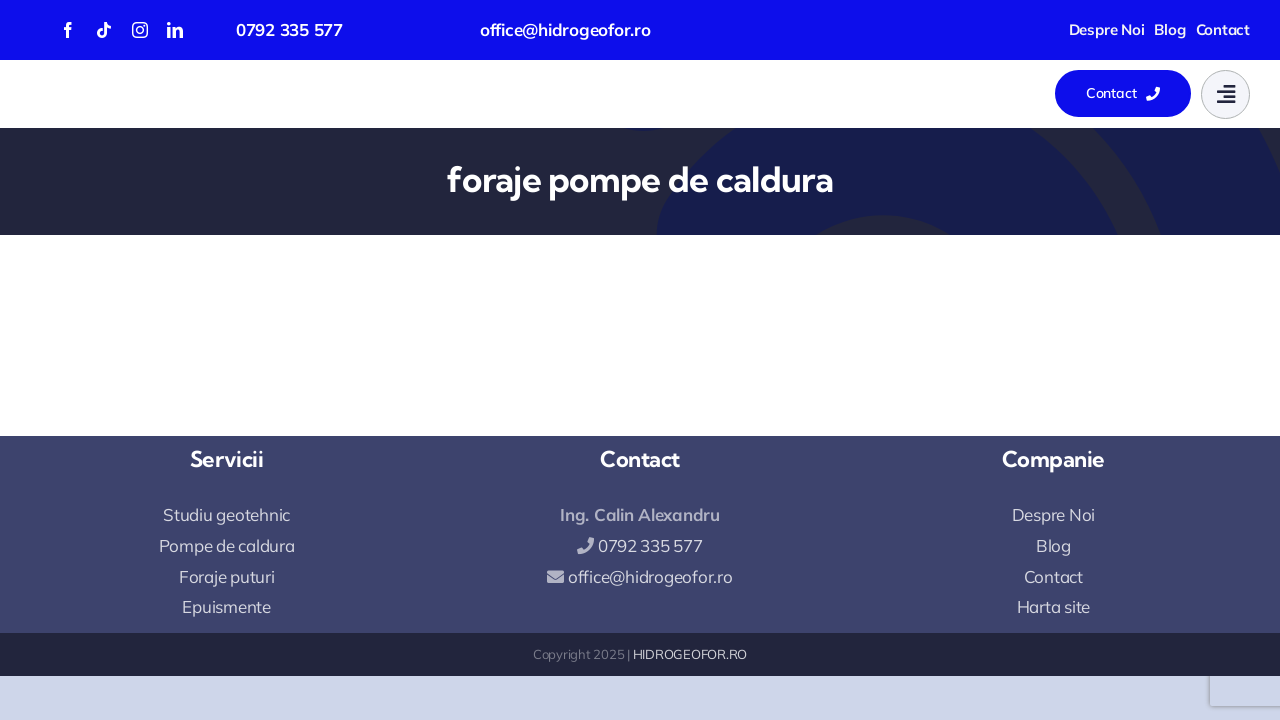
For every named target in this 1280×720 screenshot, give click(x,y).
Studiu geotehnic (226, 514)
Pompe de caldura (227, 545)
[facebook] (68, 30)
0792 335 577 (289, 29)
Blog (1053, 545)
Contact (1053, 576)
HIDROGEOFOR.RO (690, 654)
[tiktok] (104, 30)
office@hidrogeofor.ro (565, 29)
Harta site (1053, 606)
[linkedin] (175, 30)
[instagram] (140, 30)
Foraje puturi (227, 576)
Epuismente (226, 606)
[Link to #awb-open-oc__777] (1225, 94)
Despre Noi (1053, 514)
